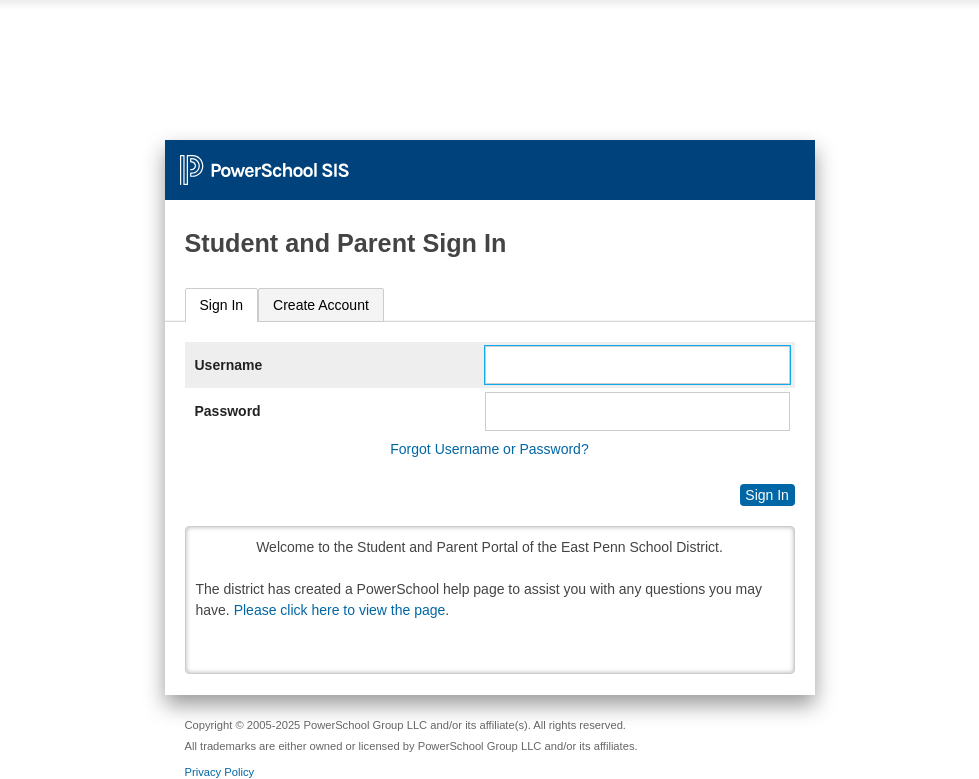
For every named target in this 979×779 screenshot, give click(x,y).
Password (228, 411)
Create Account (321, 305)
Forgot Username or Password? (489, 449)
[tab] (222, 305)
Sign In (222, 305)
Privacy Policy (220, 772)
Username (229, 365)
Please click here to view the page (340, 610)
